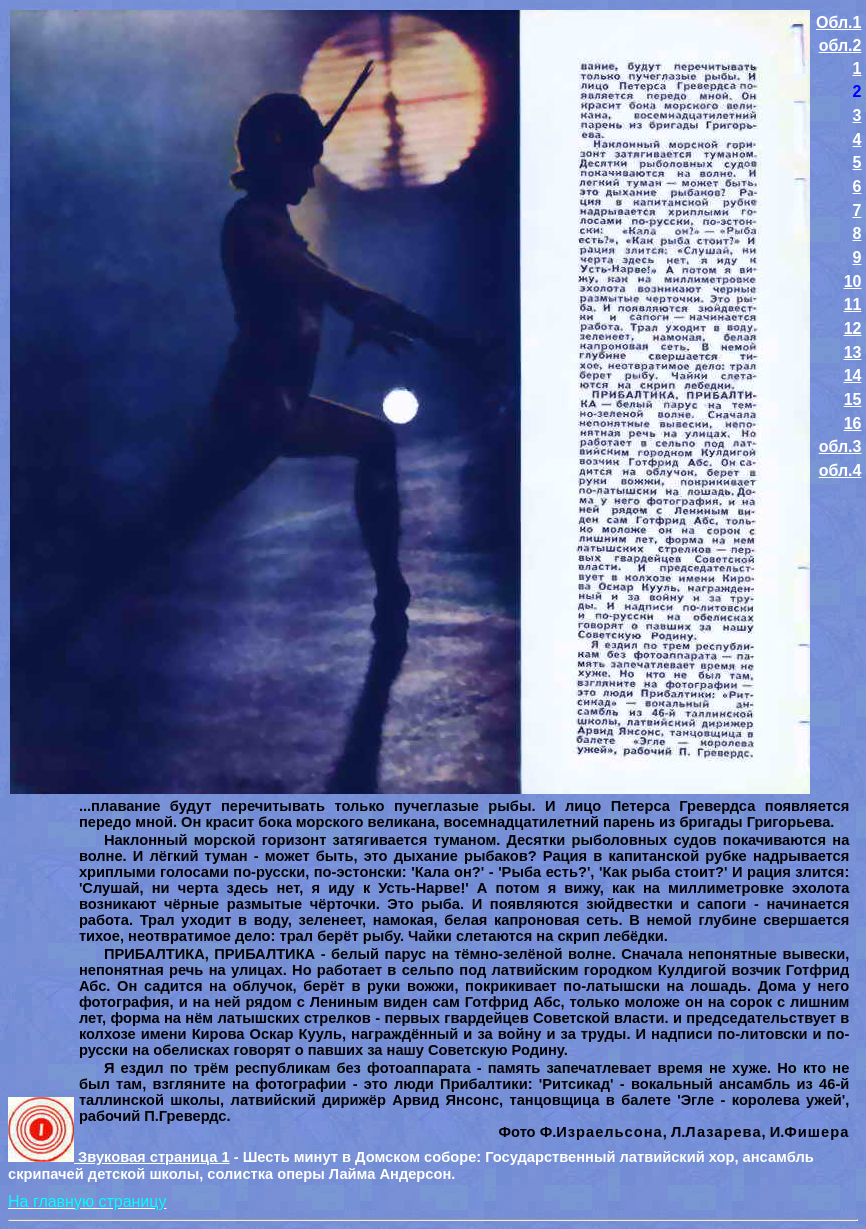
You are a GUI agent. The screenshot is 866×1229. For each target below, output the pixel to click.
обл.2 (840, 45)
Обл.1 (838, 22)
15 (853, 399)
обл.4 (840, 470)
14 (853, 375)
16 (853, 423)
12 (853, 328)
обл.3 (840, 446)
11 (853, 304)
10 (853, 281)
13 (853, 352)
